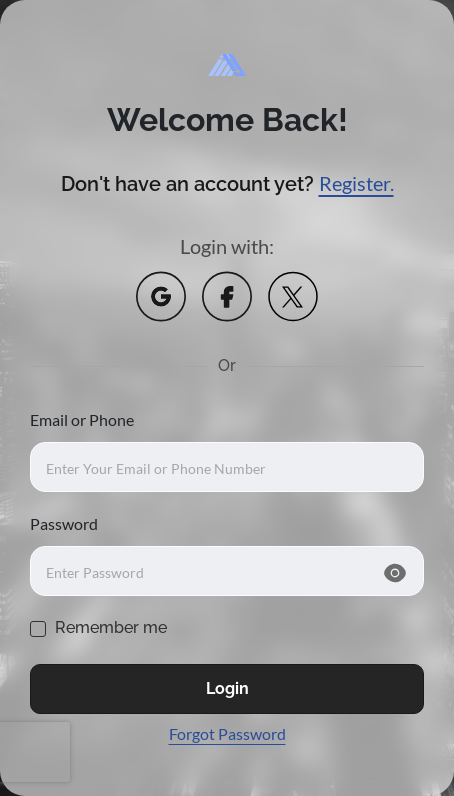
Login (227, 688)
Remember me (111, 628)
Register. (356, 183)
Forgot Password (227, 733)
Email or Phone (82, 419)
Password (64, 523)
